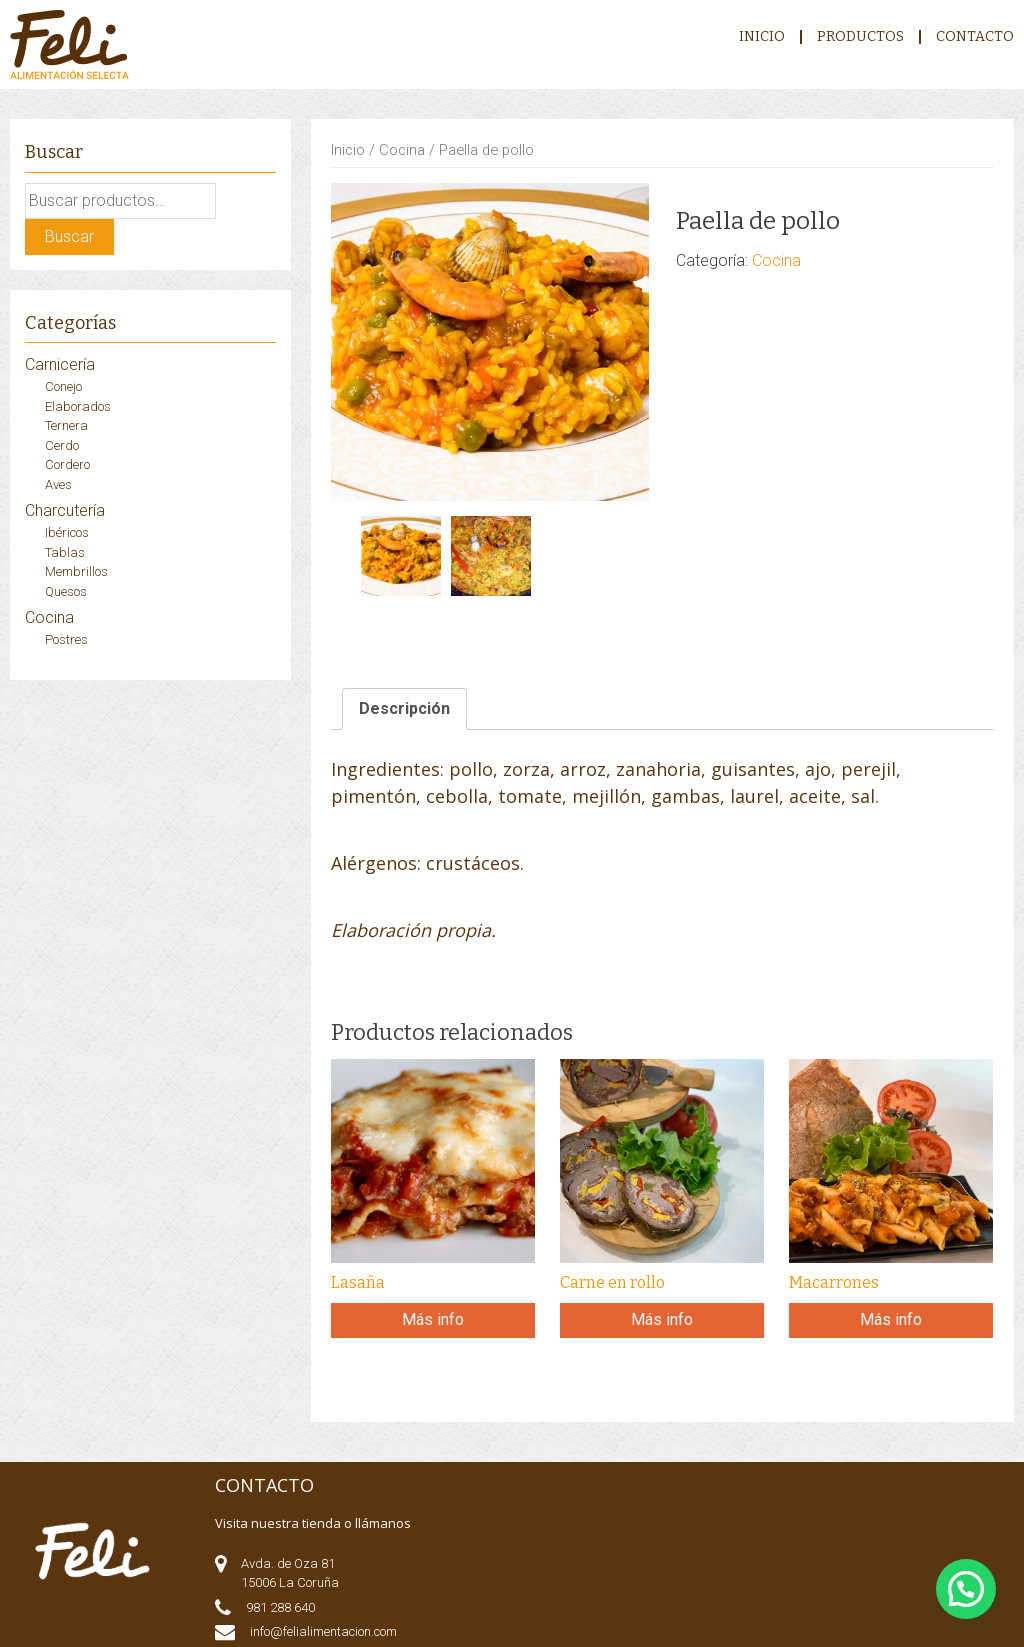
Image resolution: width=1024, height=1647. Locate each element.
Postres (66, 639)
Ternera (66, 425)
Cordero (67, 464)
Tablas (65, 552)
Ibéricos (67, 532)
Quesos (66, 591)
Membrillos (76, 571)
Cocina (402, 150)
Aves (58, 484)
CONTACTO (975, 37)
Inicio (762, 37)
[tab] (404, 709)
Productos (860, 37)
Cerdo (62, 445)
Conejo (63, 386)
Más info (433, 1319)
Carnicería (60, 364)
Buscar (69, 236)
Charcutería (65, 510)
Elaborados (78, 406)
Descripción (404, 708)
